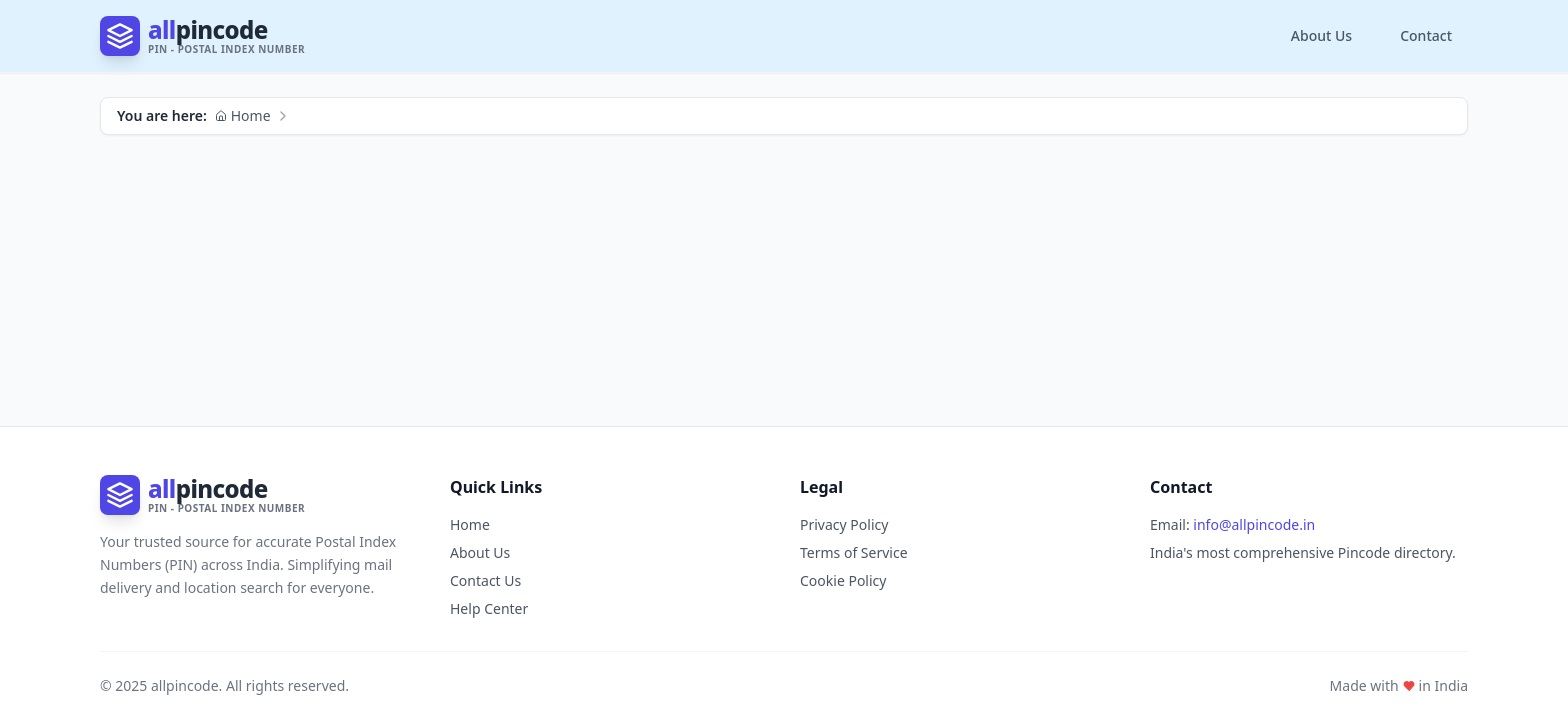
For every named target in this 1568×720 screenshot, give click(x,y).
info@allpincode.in (1254, 524)
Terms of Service (854, 552)
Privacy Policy (844, 524)
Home (243, 115)
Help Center (489, 608)
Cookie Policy (843, 580)
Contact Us (485, 580)
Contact (1426, 35)
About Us (1321, 35)
